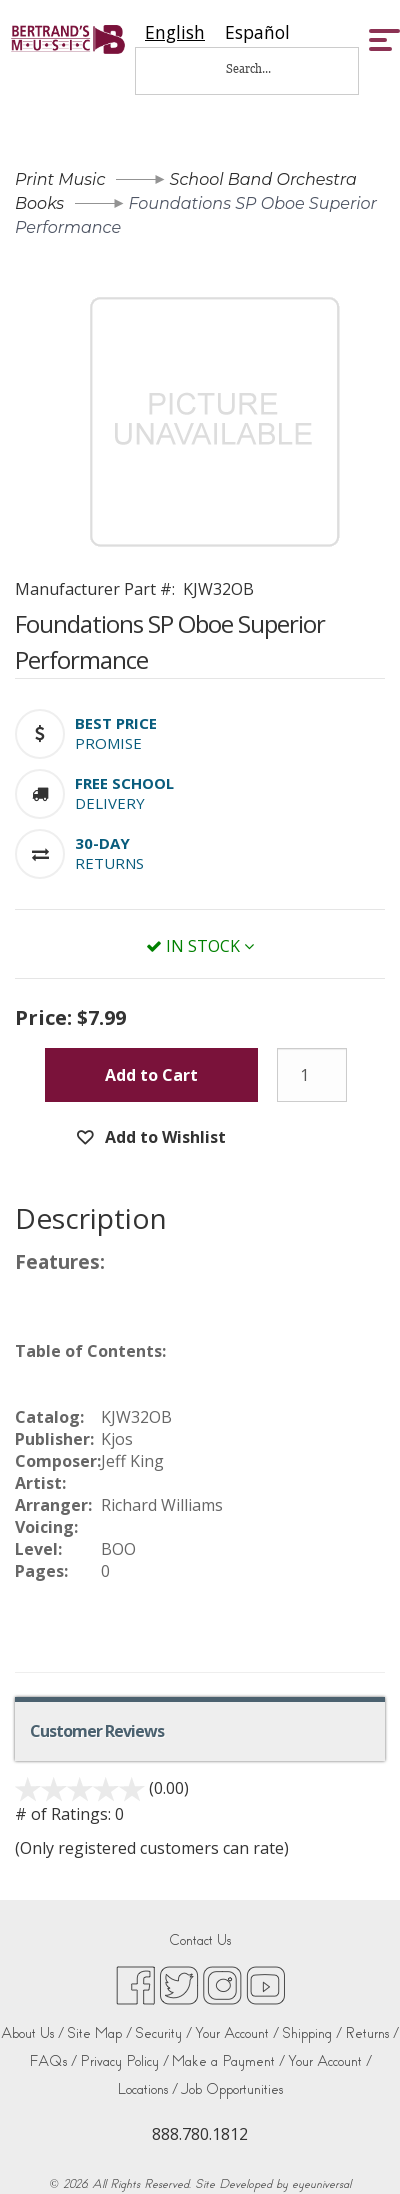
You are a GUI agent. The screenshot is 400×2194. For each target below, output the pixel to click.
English (175, 32)
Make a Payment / (228, 2061)
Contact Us (200, 1940)
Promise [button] (108, 743)
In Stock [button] (200, 946)
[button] (116, 723)
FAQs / (53, 2061)
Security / (163, 2033)
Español (257, 32)
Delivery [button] (110, 803)
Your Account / (237, 2033)
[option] (257, 32)
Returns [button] (109, 863)
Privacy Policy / (124, 2061)
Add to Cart (151, 1075)
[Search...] (262, 68)
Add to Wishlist (163, 1137)
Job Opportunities (232, 2089)
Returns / (372, 2033)
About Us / (32, 2033)
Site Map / (99, 2033)
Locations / (148, 2089)
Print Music (60, 179)
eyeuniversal (321, 2184)
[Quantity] (312, 1075)
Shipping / (312, 2033)
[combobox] (175, 32)
